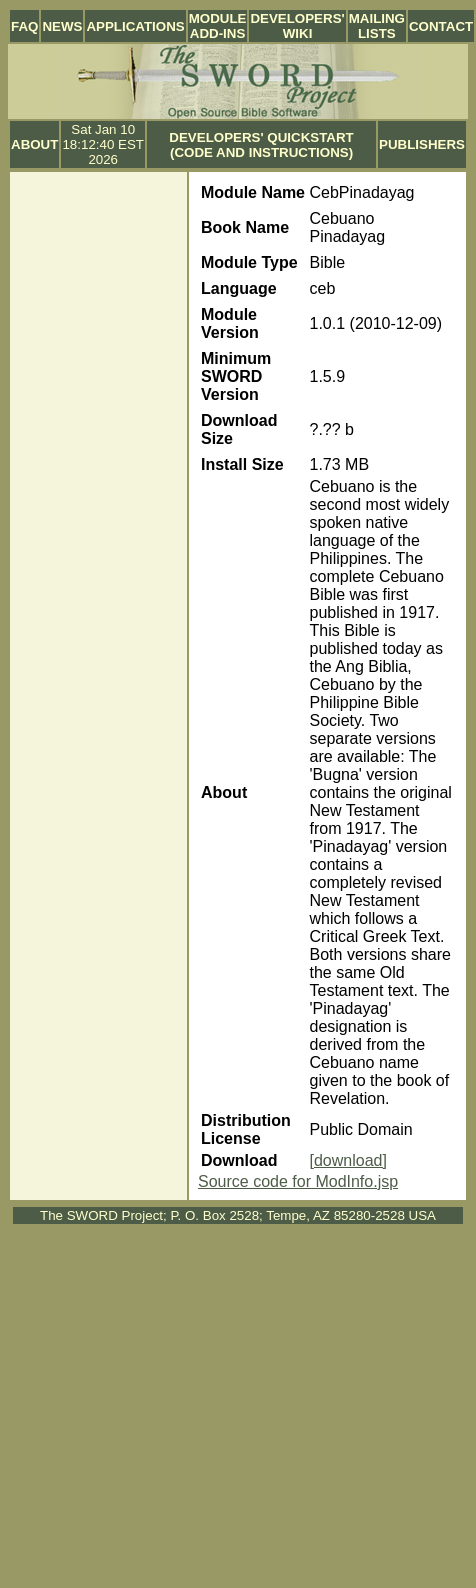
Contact (441, 26)
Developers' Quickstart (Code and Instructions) (261, 145)
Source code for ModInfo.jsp (298, 1181)
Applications (135, 26)
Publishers (422, 144)
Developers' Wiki (297, 26)
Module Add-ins (218, 26)
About (34, 144)
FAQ (24, 26)
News (62, 26)
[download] (348, 1160)
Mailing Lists (377, 26)
